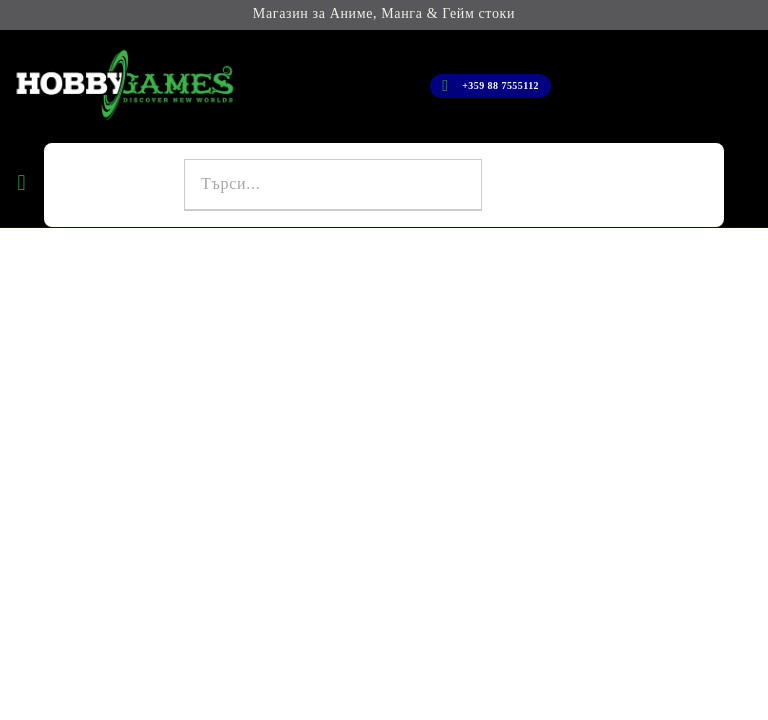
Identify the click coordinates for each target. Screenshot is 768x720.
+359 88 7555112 (500, 85)
